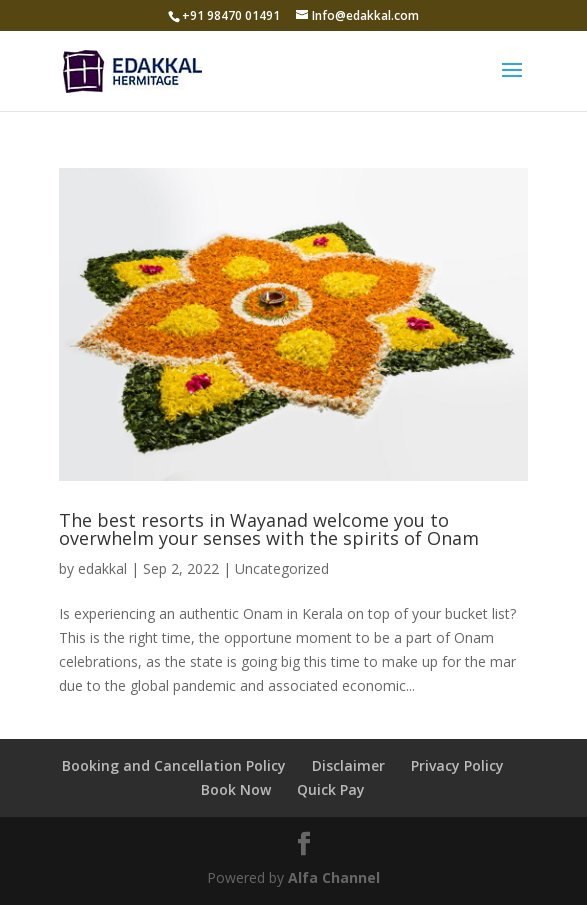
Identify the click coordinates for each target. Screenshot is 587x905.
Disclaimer (348, 765)
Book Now (236, 789)
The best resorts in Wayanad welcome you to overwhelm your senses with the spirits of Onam (269, 529)
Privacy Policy (457, 765)
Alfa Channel (334, 877)
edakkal (102, 568)
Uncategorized (282, 568)
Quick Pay (331, 789)
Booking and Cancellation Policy (174, 765)
